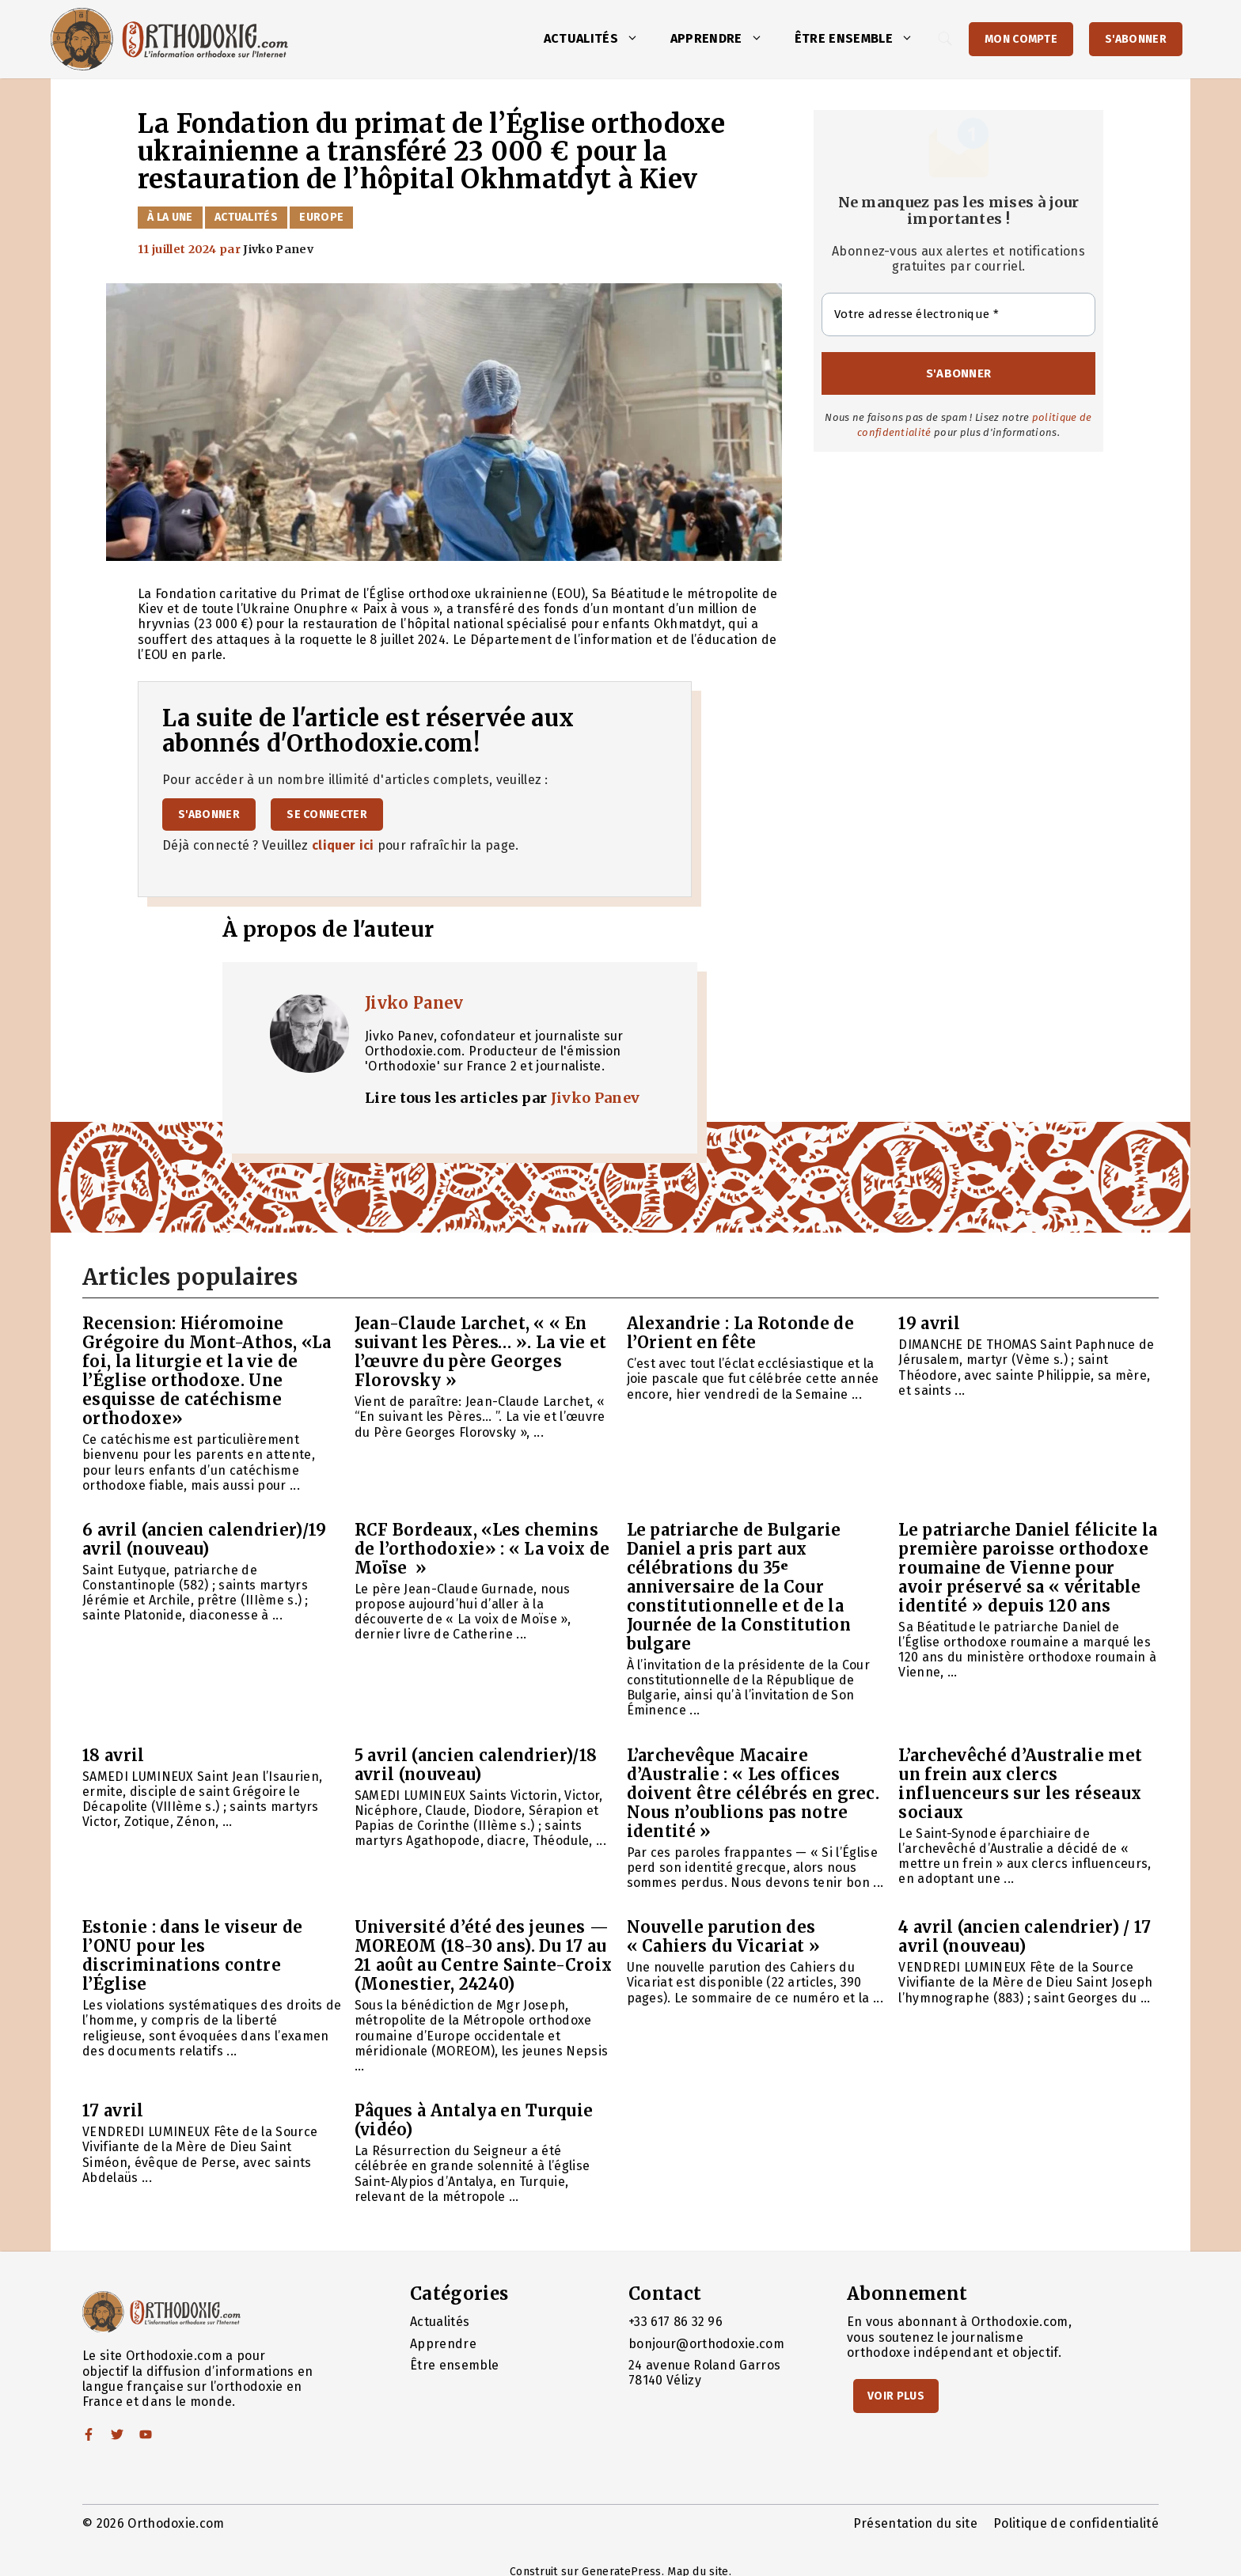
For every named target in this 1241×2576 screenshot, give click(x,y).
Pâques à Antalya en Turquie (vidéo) (474, 2120)
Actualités (599, 39)
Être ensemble (862, 39)
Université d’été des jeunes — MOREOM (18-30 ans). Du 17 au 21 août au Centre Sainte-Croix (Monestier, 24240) (484, 1955)
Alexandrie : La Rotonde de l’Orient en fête (740, 1332)
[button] (636, 39)
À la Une (170, 217)
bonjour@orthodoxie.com (706, 2343)
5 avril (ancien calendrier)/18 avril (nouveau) (476, 1764)
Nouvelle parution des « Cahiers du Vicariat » (723, 1936)
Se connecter (327, 814)
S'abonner (1136, 39)
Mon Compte (1021, 39)
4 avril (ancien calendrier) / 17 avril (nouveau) (1024, 1936)
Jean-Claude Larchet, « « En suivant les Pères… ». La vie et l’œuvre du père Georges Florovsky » (481, 1351)
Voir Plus (895, 2396)
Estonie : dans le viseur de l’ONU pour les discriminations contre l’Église (192, 1955)
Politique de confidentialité (1076, 2523)
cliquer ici (343, 845)
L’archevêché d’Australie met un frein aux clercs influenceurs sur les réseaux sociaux (1020, 1783)
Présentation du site (915, 2523)
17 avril (113, 2110)
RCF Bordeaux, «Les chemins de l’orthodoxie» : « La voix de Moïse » (482, 1549)
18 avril (113, 1755)
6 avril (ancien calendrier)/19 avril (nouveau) (204, 1539)
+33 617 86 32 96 (675, 2321)
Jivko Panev (414, 1003)
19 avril (929, 1323)
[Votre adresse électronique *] (958, 314)
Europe (321, 217)
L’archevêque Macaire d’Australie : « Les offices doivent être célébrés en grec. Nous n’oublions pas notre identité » (753, 1793)
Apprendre (724, 39)
